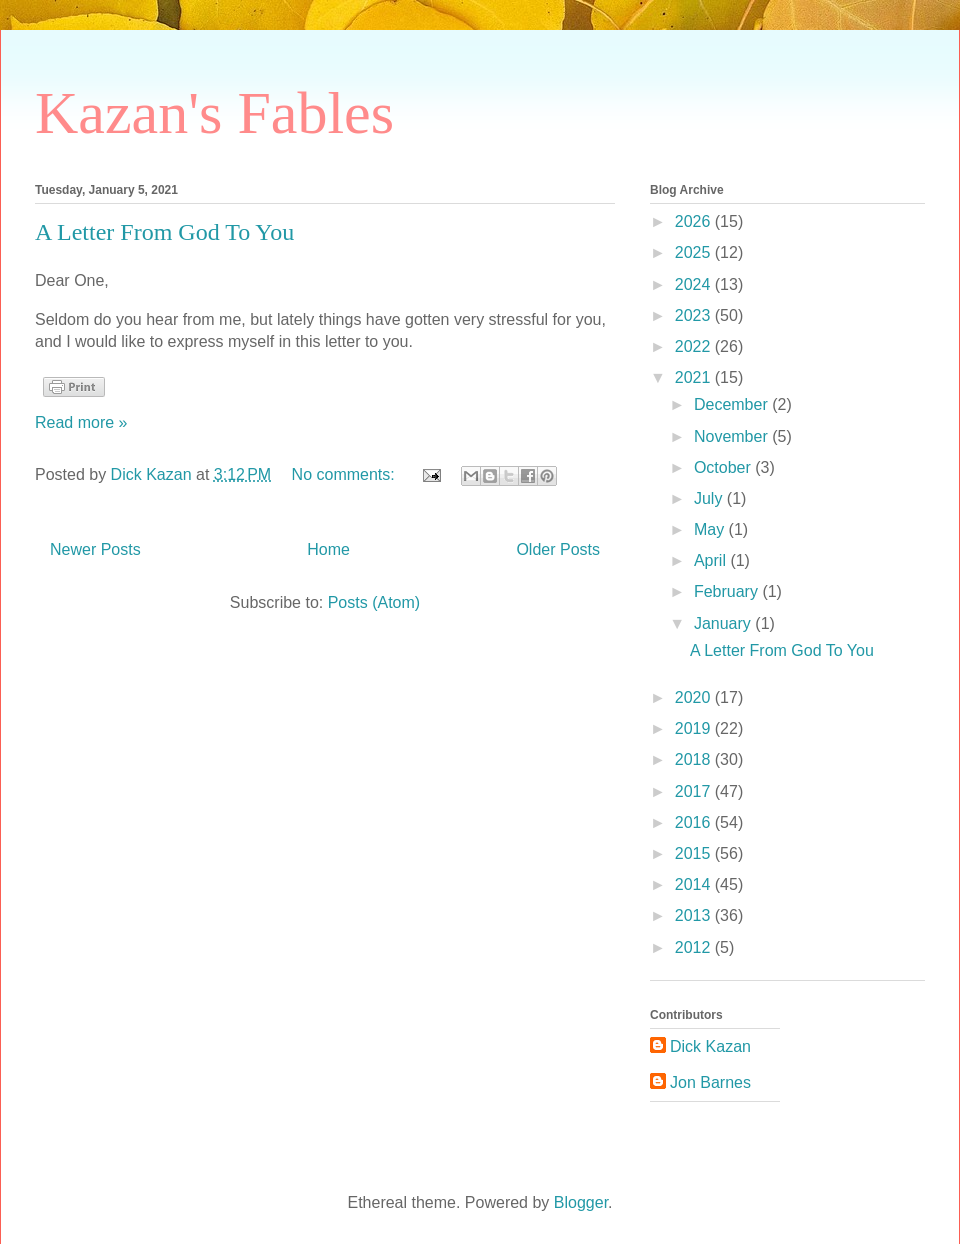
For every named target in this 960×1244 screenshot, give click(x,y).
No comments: (346, 474)
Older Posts (558, 549)
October (724, 467)
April (712, 560)
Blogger (581, 1202)
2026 (695, 221)
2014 (695, 884)
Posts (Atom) (374, 602)
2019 (695, 728)
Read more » (81, 422)
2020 (695, 697)
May (711, 529)
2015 (695, 853)
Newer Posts (95, 549)
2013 (695, 915)
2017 (695, 791)
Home (328, 549)
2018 (695, 759)
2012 (695, 947)
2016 (695, 822)
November (733, 436)
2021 (695, 377)
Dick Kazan (710, 1046)
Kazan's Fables (214, 113)
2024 (695, 284)
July (710, 498)
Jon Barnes (710, 1082)
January (724, 623)
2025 (695, 252)
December (733, 404)
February (728, 591)
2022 (695, 346)
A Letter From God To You (164, 232)
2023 (695, 315)
